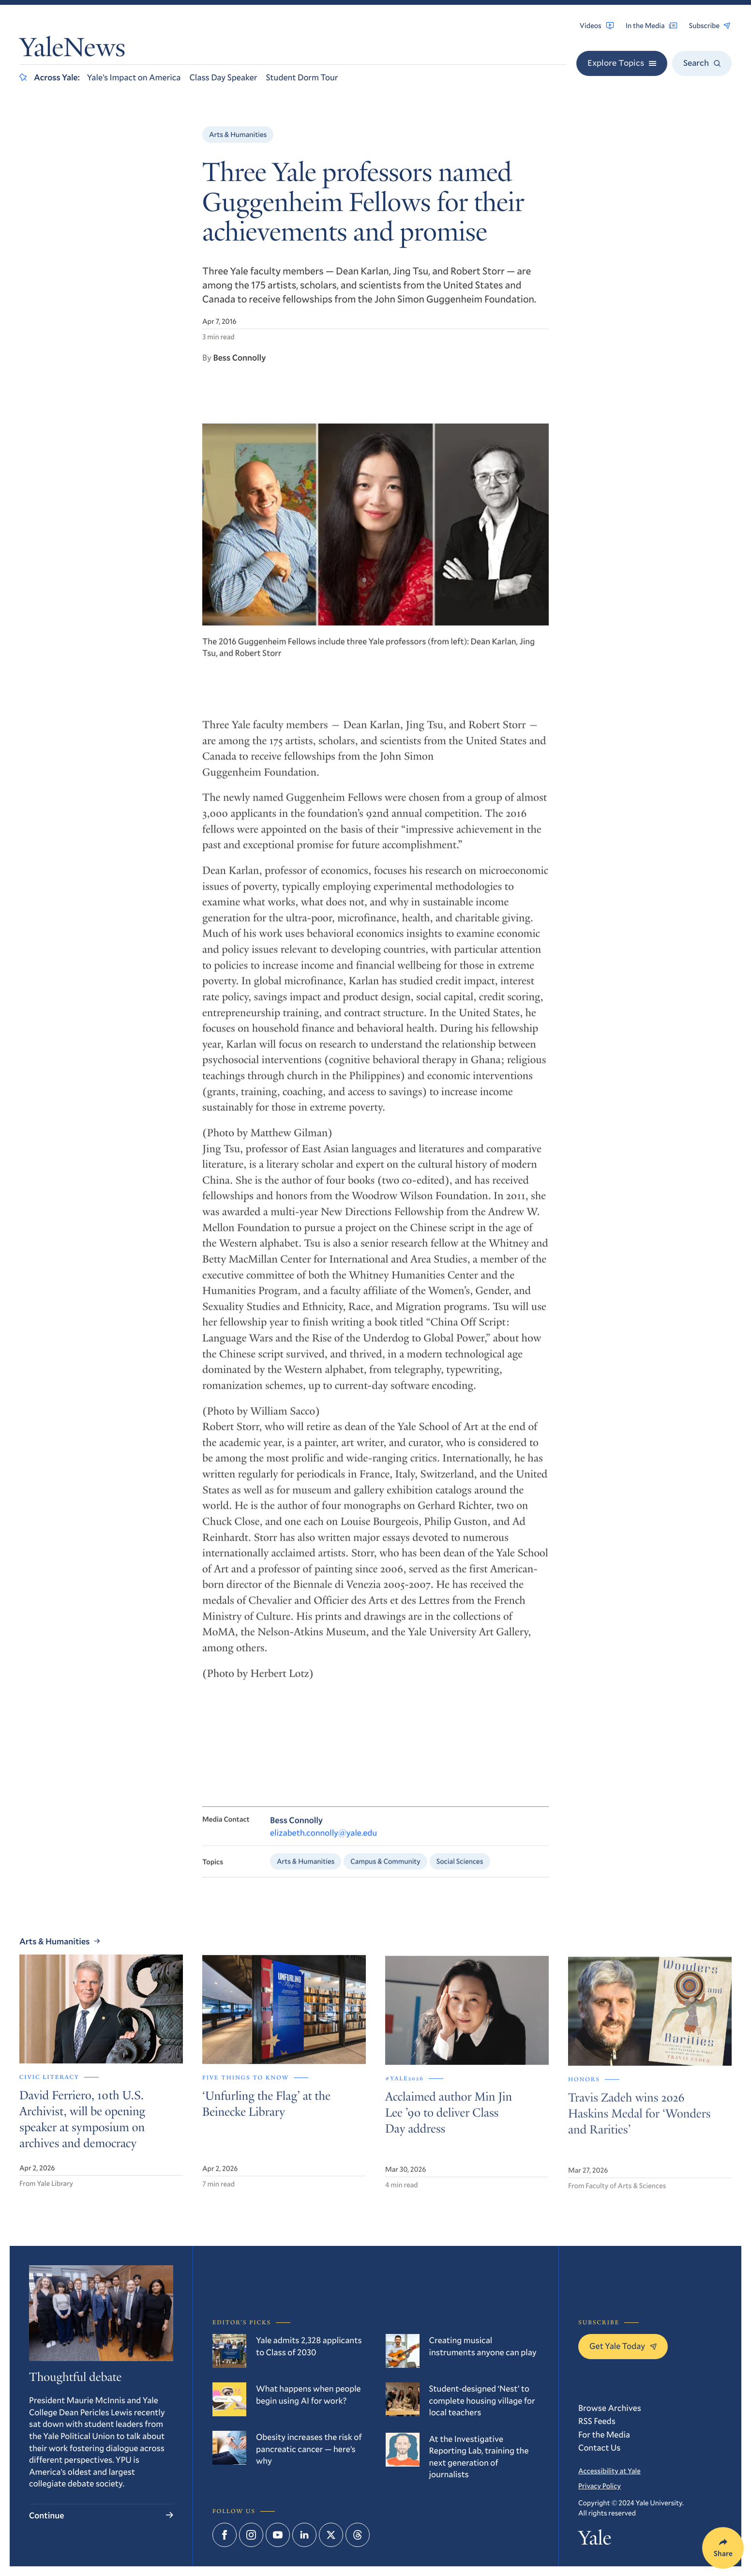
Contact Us (599, 2447)
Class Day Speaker (223, 77)
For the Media (604, 2434)
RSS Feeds (597, 2420)
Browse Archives (609, 2407)
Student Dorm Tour (302, 77)
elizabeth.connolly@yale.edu (323, 1843)
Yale (594, 2540)
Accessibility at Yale (609, 2470)
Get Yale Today (623, 2345)
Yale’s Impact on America (134, 77)
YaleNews (72, 49)
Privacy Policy (599, 2485)
